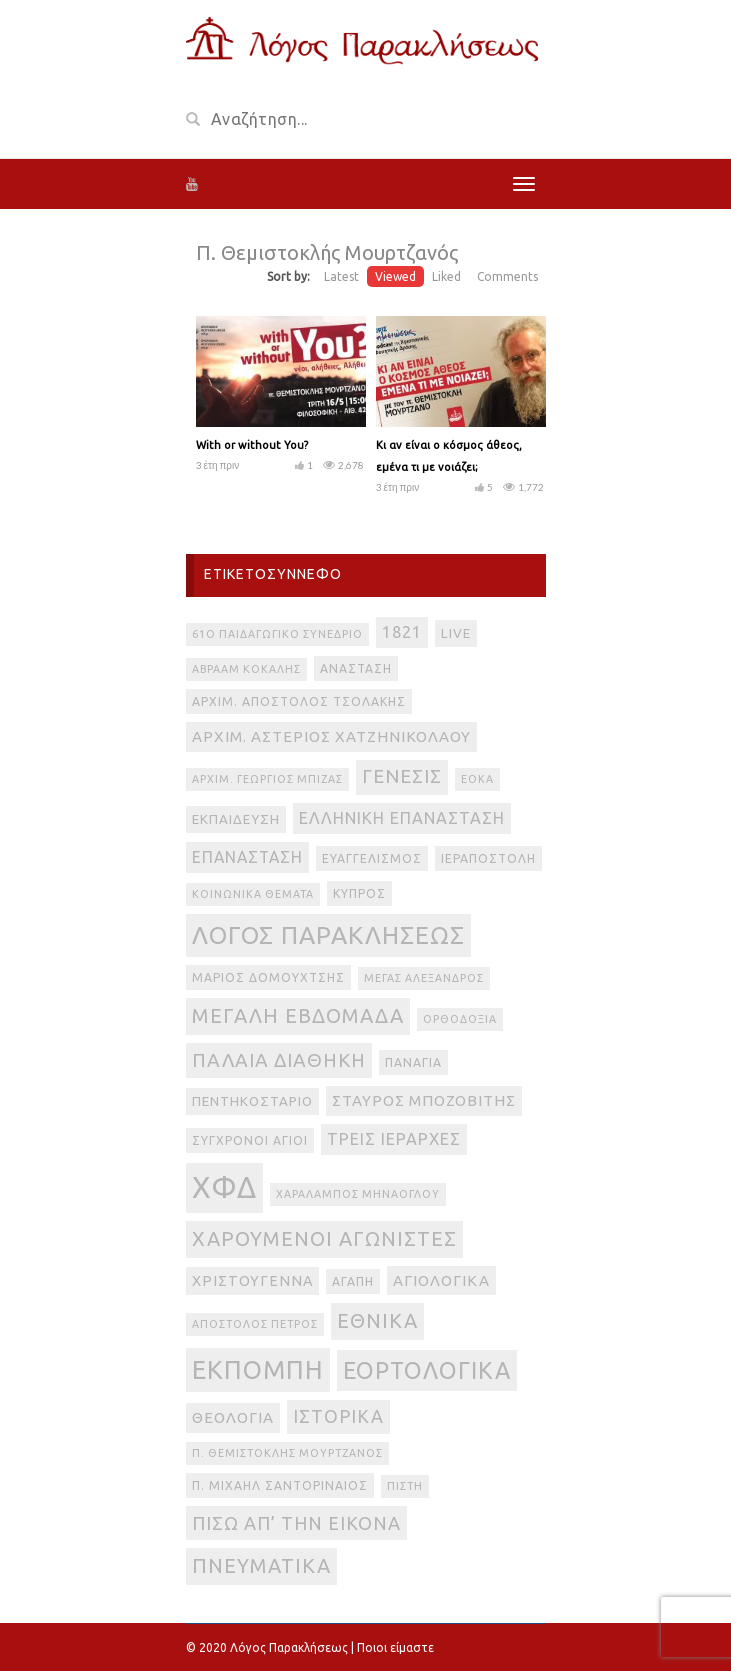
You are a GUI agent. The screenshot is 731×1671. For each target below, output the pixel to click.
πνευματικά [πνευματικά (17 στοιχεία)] (261, 1565)
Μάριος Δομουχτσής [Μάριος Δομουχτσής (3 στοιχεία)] (268, 977)
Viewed (395, 276)
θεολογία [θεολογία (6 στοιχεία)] (233, 1417)
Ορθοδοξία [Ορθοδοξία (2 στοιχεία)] (460, 1019)
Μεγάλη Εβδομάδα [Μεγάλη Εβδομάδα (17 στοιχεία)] (298, 1015)
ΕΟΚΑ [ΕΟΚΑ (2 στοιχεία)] (477, 779)
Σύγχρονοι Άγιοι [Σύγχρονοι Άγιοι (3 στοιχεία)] (250, 1140)
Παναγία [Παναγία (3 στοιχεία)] (413, 1062)
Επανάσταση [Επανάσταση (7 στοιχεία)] (247, 857)
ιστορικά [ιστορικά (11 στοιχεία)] (338, 1416)
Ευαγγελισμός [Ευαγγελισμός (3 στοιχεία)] (372, 858)
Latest (341, 276)
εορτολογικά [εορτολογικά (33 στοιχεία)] (427, 1370)
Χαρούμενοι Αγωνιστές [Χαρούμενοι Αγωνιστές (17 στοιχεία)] (324, 1238)
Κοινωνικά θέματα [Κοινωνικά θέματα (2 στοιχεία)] (253, 894)
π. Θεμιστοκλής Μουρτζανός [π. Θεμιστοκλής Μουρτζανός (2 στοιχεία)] (287, 1453)
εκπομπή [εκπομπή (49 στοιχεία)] (258, 1369)
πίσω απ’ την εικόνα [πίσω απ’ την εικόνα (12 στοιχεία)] (296, 1523)
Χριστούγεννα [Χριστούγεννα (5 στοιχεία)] (252, 1281)
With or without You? (252, 445)
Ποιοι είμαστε (395, 1647)
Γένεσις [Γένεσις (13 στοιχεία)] (402, 776)
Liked (446, 276)
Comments (507, 276)
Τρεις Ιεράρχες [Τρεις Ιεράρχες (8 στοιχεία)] (394, 1139)
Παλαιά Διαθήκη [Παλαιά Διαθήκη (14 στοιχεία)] (279, 1060)
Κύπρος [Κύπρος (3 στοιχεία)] (359, 893)
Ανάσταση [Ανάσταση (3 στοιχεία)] (356, 668)
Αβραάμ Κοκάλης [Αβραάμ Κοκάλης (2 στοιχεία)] (246, 669)
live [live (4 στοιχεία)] (456, 633)
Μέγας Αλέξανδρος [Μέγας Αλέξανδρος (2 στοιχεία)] (424, 978)
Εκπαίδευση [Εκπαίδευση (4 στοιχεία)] (236, 819)
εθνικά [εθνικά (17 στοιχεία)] (377, 1320)
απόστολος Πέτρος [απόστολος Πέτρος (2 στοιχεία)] (255, 1324)
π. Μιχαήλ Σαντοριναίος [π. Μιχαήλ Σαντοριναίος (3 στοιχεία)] (280, 1485)
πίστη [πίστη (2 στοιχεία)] (405, 1486)
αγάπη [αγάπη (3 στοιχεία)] (353, 1281)
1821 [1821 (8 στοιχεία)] (402, 632)
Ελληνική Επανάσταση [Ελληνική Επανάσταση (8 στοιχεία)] (402, 818)
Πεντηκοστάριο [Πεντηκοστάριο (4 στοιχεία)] (252, 1101)
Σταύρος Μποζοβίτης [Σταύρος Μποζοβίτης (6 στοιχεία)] (424, 1100)
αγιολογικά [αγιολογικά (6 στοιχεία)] (441, 1280)
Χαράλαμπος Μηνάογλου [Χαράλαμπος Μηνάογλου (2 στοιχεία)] (358, 1194)
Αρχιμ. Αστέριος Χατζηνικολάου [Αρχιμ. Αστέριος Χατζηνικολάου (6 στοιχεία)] (331, 736)
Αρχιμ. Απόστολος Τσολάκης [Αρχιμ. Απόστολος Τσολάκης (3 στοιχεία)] (299, 701)
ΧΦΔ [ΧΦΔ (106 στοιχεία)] (224, 1187)
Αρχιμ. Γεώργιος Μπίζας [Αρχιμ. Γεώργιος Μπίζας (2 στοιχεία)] (267, 779)
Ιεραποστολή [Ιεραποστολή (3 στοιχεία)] (488, 858)
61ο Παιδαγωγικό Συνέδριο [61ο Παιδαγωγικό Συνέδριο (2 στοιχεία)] (277, 634)
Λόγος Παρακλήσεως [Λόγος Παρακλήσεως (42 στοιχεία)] (328, 935)
